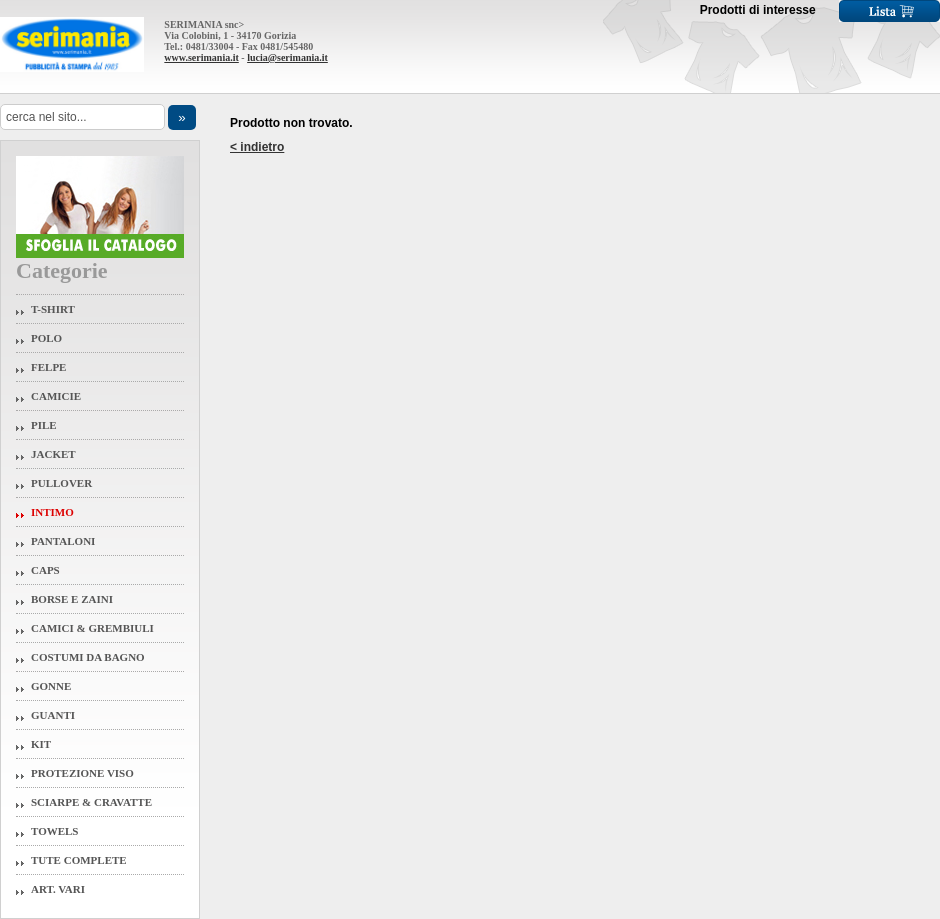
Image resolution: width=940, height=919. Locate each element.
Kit (41, 744)
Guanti (53, 715)
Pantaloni (63, 541)
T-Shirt (53, 309)
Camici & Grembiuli (92, 628)
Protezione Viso (82, 773)
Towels (55, 831)
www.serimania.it (201, 57)
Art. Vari (58, 889)
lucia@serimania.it (287, 57)
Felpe (48, 367)
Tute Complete (79, 860)
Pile (44, 425)
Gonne (51, 686)
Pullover (61, 483)
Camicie (56, 396)
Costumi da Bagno (88, 657)
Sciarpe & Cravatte (91, 802)
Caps (45, 570)
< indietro (257, 147)
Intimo (52, 512)
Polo (46, 338)
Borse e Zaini (72, 599)
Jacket (53, 454)
